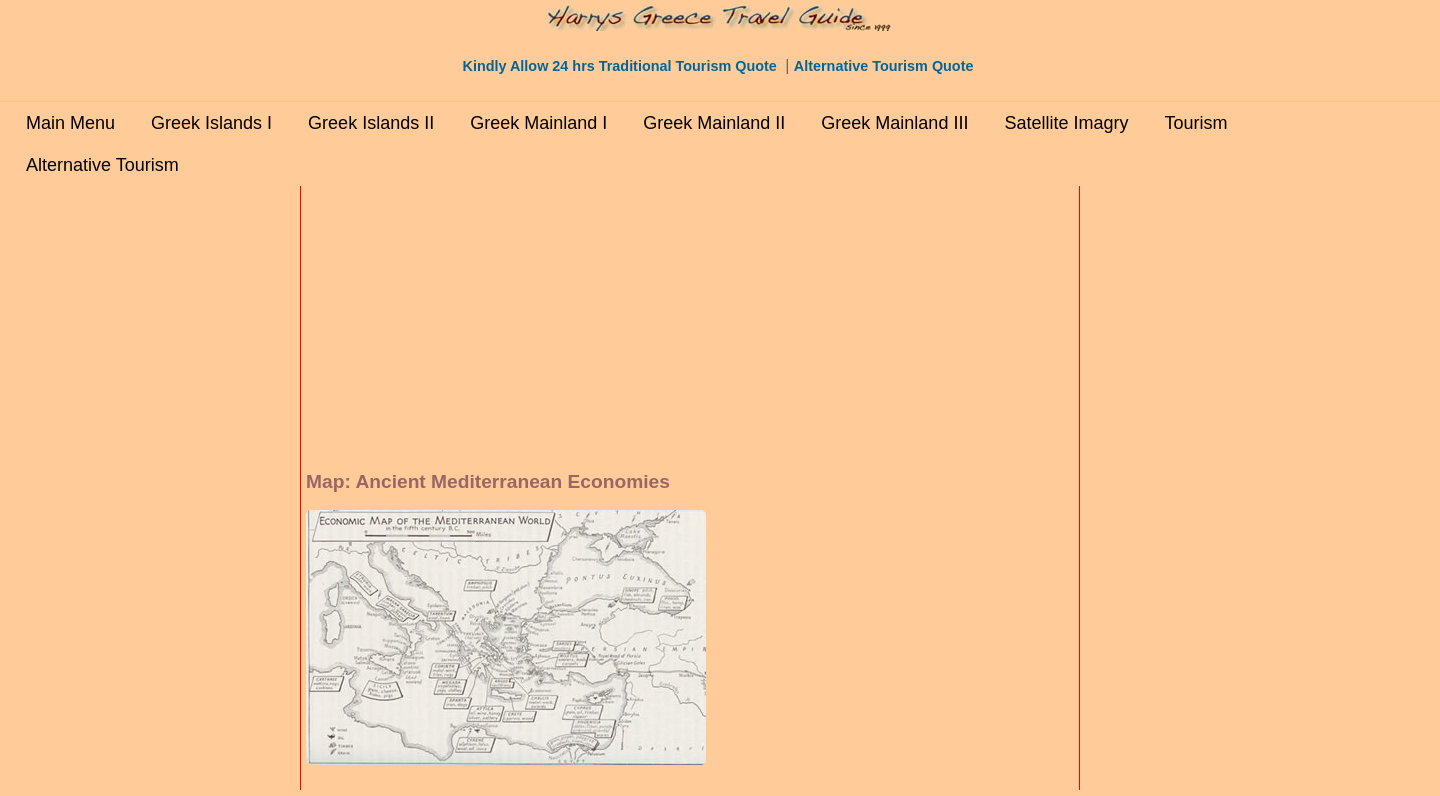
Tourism (1195, 123)
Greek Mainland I (538, 123)
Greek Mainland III (894, 123)
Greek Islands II (371, 123)
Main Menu (70, 123)
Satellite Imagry (1066, 123)
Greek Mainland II (714, 123)
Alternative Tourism (102, 165)
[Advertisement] (210, 491)
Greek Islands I (211, 123)
